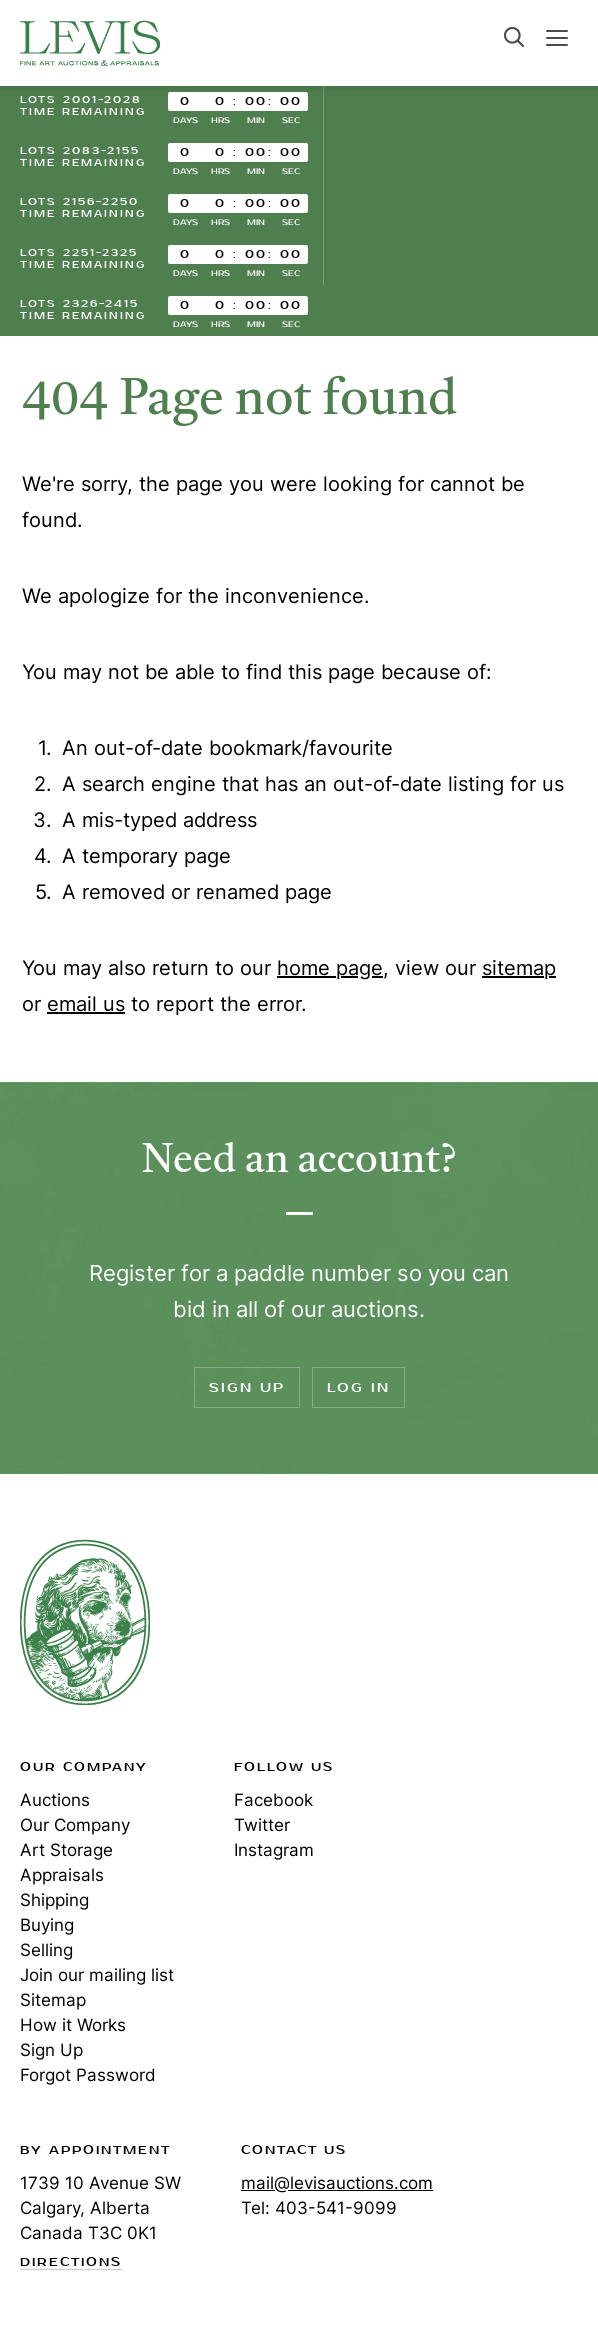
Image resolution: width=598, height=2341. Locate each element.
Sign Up (247, 1387)
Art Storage (66, 1850)
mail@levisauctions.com (337, 2183)
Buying (47, 1925)
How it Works (73, 2025)
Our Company (75, 1825)
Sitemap (53, 2000)
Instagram (274, 1850)
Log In (358, 1387)
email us (86, 1004)
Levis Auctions (90, 43)
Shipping (54, 1900)
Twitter (262, 1825)
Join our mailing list (97, 1975)
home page (330, 968)
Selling (46, 1950)
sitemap (519, 968)
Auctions (55, 1800)
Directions (71, 2263)
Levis (85, 1622)
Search (514, 37)
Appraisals (62, 1875)
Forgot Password (88, 2075)
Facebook (273, 1800)
